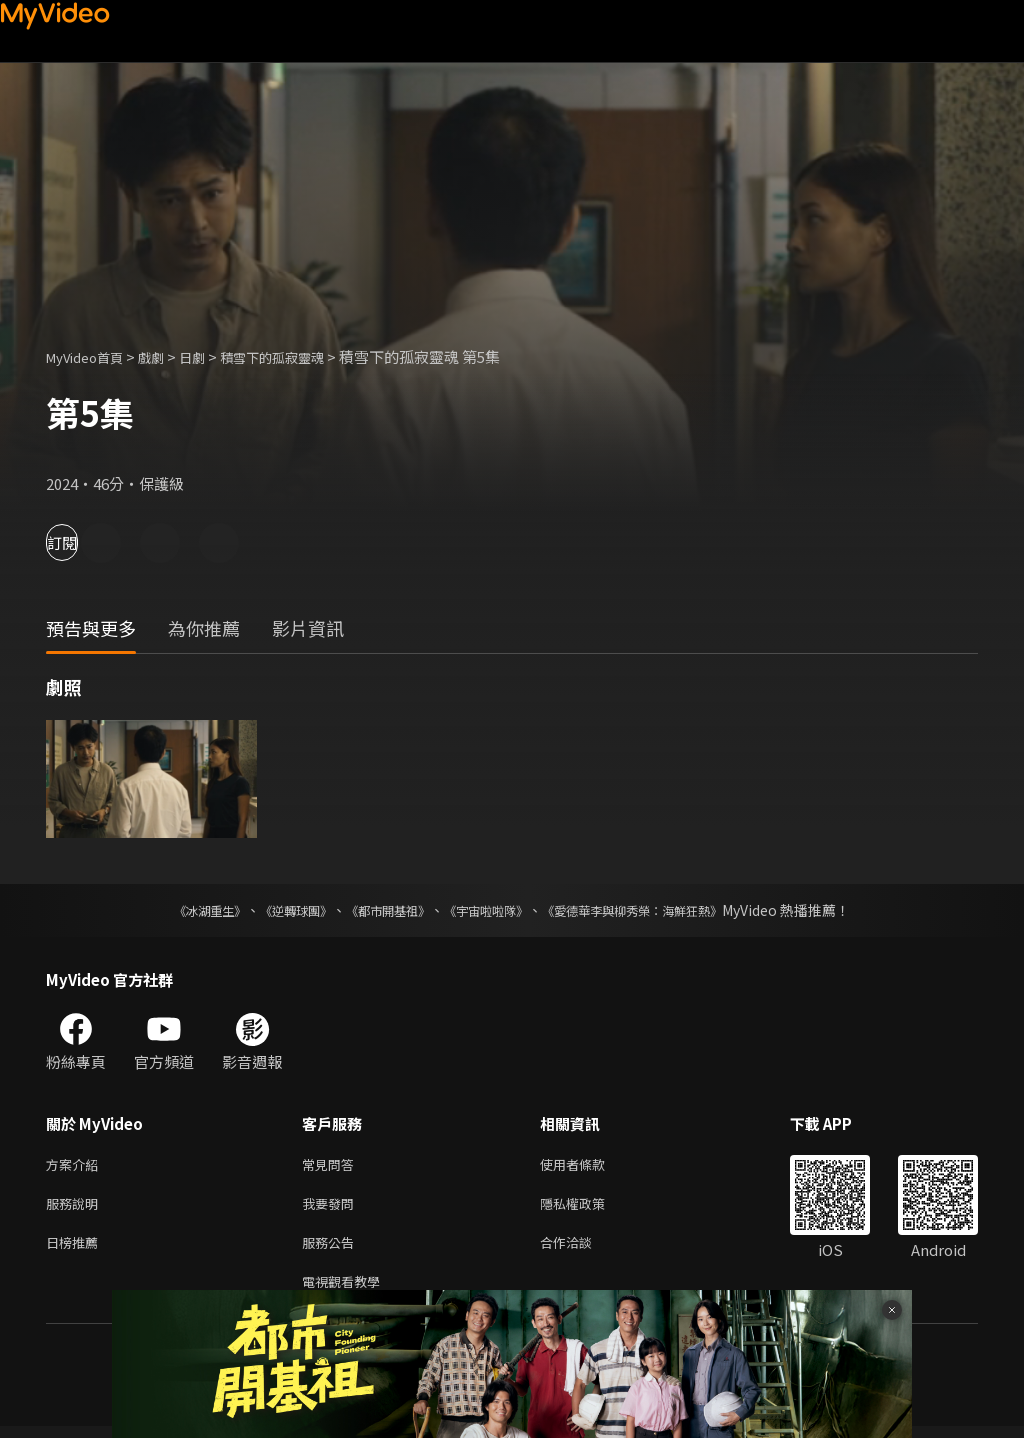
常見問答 (332, 1165)
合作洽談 (582, 1249)
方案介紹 (76, 1165)
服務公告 (332, 1249)
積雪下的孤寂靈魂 (302, 356)
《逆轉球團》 (273, 910)
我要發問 (332, 1207)
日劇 (212, 356)
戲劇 (167, 356)
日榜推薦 (76, 1249)
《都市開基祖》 (378, 910)
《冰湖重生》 (175, 910)
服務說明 (76, 1207)
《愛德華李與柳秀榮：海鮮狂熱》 (658, 910)
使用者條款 (589, 1165)
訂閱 (86, 542)
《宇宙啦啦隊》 (490, 910)
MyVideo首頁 (91, 356)
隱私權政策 (589, 1207)
